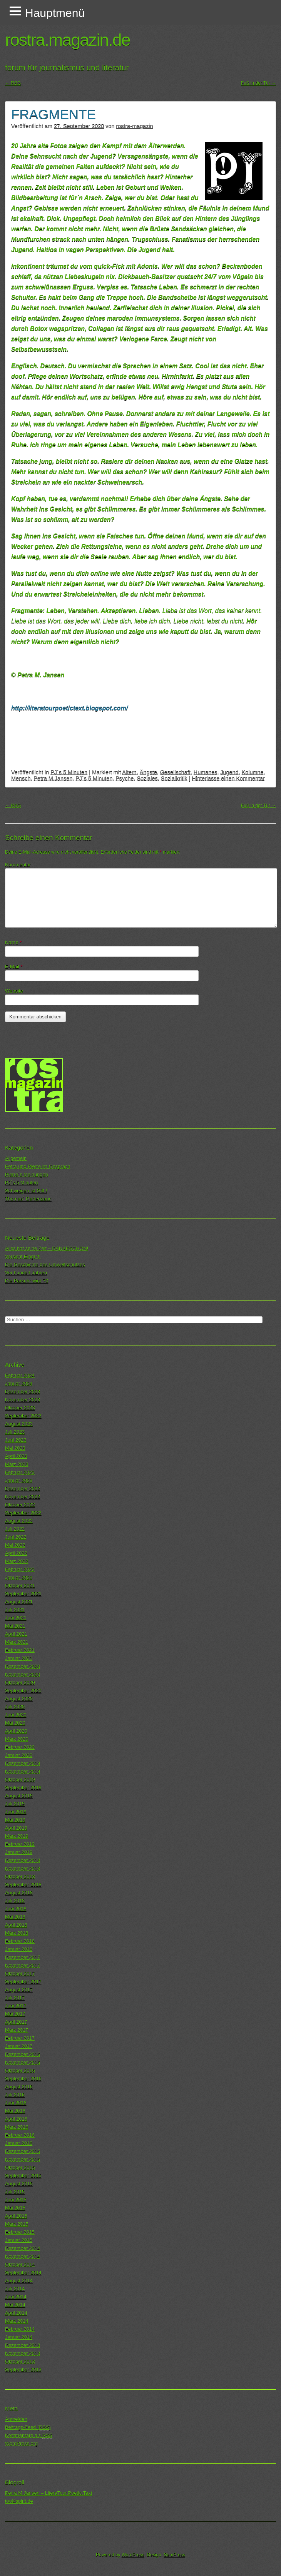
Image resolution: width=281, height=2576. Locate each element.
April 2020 (16, 1731)
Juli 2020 (15, 1707)
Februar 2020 (20, 1747)
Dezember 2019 (22, 1763)
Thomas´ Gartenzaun (28, 1199)
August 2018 (19, 1893)
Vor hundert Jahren (26, 1272)
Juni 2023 (16, 1440)
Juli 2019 (15, 1804)
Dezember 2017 (22, 1957)
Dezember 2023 (22, 1391)
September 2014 (23, 2272)
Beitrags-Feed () (28, 2427)
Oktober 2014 (20, 2264)
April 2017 (16, 2022)
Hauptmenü (55, 13)
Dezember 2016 (22, 2054)
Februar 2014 (20, 2329)
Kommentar (18, 865)
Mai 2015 (15, 2208)
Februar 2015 (20, 2232)
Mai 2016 (15, 2111)
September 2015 (23, 2175)
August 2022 (19, 1521)
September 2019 (23, 1787)
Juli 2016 (15, 2095)
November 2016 (22, 2062)
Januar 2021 (18, 1658)
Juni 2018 (16, 1909)
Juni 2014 (16, 2297)
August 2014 (19, 2280)
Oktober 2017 (20, 1973)
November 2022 (22, 1496)
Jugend (229, 772)
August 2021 (19, 1602)
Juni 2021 (16, 1618)
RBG (13, 83)
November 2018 (22, 1868)
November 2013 (22, 2353)
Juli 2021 (15, 1610)
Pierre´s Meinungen (26, 1174)
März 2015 (16, 2224)
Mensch (20, 778)
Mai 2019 (15, 1820)
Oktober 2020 (20, 1682)
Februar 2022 (20, 1569)
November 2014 (22, 2256)
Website (14, 991)
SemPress (174, 2555)
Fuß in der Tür (258, 83)
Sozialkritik (174, 778)
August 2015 (19, 2184)
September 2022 (23, 1513)
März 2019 (16, 1836)
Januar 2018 (18, 1949)
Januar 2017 (18, 2046)
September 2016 (23, 2078)
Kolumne (253, 772)
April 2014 (16, 2313)
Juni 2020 (16, 1715)
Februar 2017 (20, 2038)
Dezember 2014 (22, 2248)
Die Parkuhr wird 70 (26, 1281)
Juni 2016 (16, 2103)
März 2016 (16, 2127)
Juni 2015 (16, 2200)
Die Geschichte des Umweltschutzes (45, 1264)
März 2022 (16, 1561)
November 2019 (22, 1771)
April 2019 (16, 1828)
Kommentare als (28, 2435)
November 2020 (22, 1674)
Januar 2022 (18, 1577)
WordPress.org (21, 2443)
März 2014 (16, 2321)
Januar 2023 (18, 1480)
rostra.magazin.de (67, 39)
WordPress (133, 2555)
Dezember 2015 (22, 2151)
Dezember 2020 (22, 1666)
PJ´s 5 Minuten (68, 772)
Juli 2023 (15, 1432)
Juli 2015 (15, 2192)
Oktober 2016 (20, 2070)
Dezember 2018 (22, 1860)
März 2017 (16, 2030)
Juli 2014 (15, 2289)
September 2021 (23, 1593)
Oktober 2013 (20, 2361)
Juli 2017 (15, 1998)
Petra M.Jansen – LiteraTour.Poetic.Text (48, 2493)
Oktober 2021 (20, 1585)
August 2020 (19, 1699)
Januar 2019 (18, 1852)
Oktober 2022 (20, 1505)
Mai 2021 (15, 1626)
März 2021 (16, 1642)
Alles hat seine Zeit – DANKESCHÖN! (46, 1248)
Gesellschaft (175, 772)
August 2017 (19, 1990)
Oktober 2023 (20, 1408)
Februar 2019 (20, 1844)
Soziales (147, 778)
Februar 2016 (20, 2135)
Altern (129, 772)
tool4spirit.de (19, 2501)
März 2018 (16, 1933)
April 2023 (16, 1456)
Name (13, 942)
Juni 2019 (16, 1812)
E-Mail (14, 967)
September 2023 (23, 1416)
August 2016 (19, 2087)
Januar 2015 (18, 2240)
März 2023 (16, 1464)
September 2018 (23, 1884)
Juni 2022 (16, 1537)
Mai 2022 (15, 1545)
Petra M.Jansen (52, 778)
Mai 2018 (15, 1917)
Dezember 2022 (22, 1488)
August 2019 (19, 1796)
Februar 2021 (20, 1650)
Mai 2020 (15, 1723)
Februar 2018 (20, 1941)
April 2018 (16, 1925)
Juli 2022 (15, 1529)
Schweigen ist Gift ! (26, 1191)
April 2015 (16, 2216)
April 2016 (16, 2119)
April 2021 (16, 1634)
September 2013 (23, 2369)
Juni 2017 (16, 2006)
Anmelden (16, 2419)
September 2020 (23, 1690)
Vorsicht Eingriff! (22, 1256)
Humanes (205, 772)
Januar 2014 (18, 2337)
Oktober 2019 (20, 1779)
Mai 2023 (15, 1448)
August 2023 (19, 1424)
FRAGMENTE (53, 114)
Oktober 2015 (20, 2167)
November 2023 (22, 1400)
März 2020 (16, 1739)
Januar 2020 (18, 1755)
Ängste (148, 772)
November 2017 (22, 1965)
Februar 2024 (20, 1375)
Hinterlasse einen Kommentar (228, 778)
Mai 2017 (15, 2014)
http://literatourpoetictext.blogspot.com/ (69, 708)
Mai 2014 (15, 2305)
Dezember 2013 (22, 2345)
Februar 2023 (20, 1472)
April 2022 (16, 1553)
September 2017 (23, 1981)
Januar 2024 (18, 1383)
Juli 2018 (15, 1901)
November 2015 (22, 2159)
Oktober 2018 (20, 1876)
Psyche (124, 778)
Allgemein (16, 1158)
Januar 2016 (18, 2143)
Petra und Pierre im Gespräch (37, 1166)
